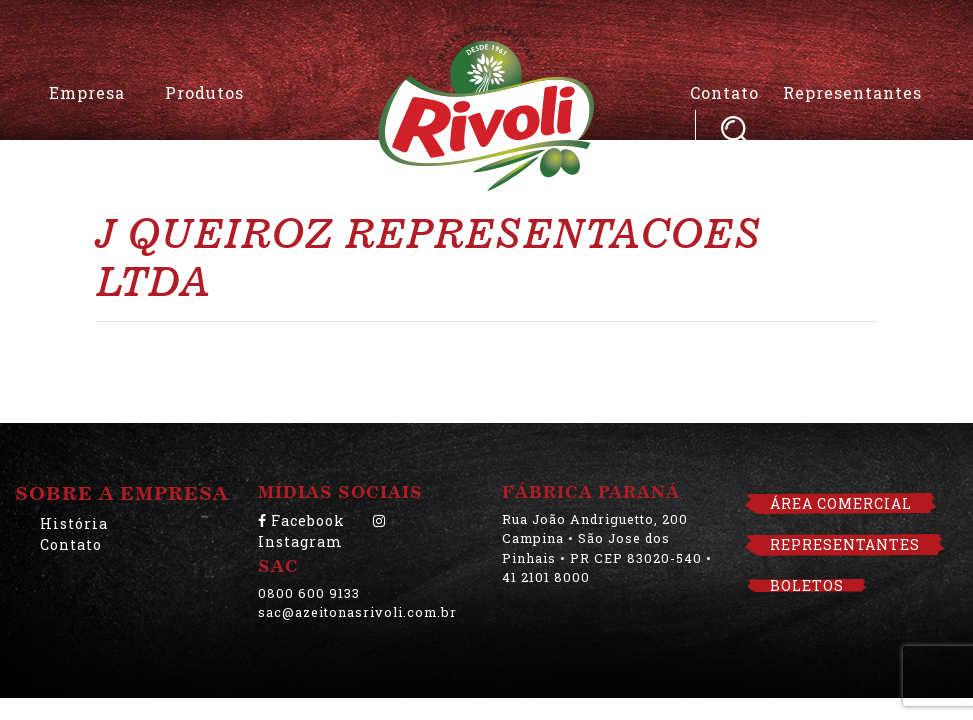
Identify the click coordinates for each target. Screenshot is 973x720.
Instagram (322, 532)
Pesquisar (735, 129)
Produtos (204, 92)
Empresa (87, 92)
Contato (724, 92)
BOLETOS (807, 585)
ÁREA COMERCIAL (841, 503)
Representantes (852, 92)
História (74, 523)
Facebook (301, 520)
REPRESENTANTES (845, 544)
